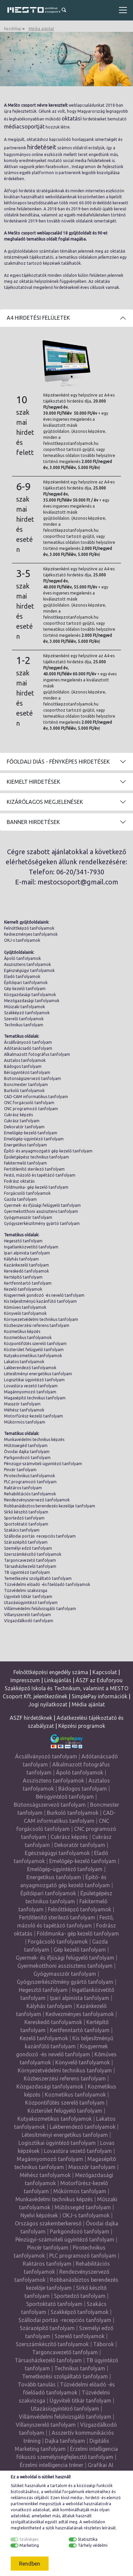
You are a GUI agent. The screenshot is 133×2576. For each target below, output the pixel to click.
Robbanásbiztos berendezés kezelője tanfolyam (49, 1506)
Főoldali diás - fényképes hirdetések (58, 762)
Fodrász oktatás (19, 1181)
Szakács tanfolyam (22, 1530)
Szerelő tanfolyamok (24, 1019)
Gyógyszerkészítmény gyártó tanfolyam (42, 1223)
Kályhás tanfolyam (21, 1259)
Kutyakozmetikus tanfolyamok (33, 1355)
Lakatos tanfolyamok (24, 1361)
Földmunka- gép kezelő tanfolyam (36, 1187)
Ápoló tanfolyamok (22, 958)
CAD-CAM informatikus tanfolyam (36, 1096)
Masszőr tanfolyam (22, 1404)
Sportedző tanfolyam (24, 1518)
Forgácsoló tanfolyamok (27, 1193)
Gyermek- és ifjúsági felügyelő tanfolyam (42, 1205)
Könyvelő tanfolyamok (25, 1313)
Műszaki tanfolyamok (24, 1006)
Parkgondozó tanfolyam (27, 1457)
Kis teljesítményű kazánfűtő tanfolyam (40, 1301)
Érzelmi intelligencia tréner (51, 2465)
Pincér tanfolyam (20, 1469)
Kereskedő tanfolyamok (26, 1271)
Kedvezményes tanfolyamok (31, 934)
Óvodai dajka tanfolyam (27, 1451)
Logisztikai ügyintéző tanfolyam (34, 1380)
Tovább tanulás (37, 2384)
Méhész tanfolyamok (24, 1410)
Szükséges (29, 2539)
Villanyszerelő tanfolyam (27, 1614)
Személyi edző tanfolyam (28, 1548)
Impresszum (25, 1680)
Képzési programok (81, 1726)
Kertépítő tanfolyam (23, 1277)
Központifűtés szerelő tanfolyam (35, 1343)
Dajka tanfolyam (65, 2441)
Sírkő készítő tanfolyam (26, 1512)
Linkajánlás (57, 1680)
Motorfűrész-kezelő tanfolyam (33, 1416)
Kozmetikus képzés (22, 1331)
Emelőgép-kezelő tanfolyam (30, 1133)
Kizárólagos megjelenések (45, 802)
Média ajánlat (41, 29)
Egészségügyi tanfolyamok (29, 970)
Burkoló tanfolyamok (24, 1090)
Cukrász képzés (18, 1115)
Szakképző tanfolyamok (27, 1013)
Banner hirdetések (33, 822)
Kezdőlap (12, 29)
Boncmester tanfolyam (26, 1084)
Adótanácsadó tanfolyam (28, 1048)
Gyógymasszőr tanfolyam (28, 1217)
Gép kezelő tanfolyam (25, 988)
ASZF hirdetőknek (31, 1718)
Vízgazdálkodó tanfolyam (28, 1620)
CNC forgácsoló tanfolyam (29, 1102)
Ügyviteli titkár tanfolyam (28, 1596)
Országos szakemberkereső (48, 2223)
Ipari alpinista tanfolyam (27, 1253)
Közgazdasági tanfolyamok (30, 994)
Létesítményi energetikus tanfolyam (38, 1374)
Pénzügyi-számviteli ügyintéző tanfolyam (43, 1463)
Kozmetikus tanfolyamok (28, 1337)
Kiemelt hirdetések (33, 782)
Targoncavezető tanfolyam (30, 1560)
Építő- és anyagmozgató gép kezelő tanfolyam (48, 1151)
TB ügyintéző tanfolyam (27, 1572)
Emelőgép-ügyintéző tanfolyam (34, 1139)
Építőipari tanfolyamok (26, 982)
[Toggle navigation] (123, 10)
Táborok (103, 2344)
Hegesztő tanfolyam (23, 1241)
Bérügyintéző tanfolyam (27, 1072)
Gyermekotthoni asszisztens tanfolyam (41, 1211)
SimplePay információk (99, 1696)
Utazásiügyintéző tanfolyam (31, 1602)
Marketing (29, 2545)
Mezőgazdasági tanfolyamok (31, 1000)
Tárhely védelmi (93, 2545)
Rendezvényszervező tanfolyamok (37, 1500)
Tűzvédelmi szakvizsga (25, 1590)
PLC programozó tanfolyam (30, 1482)
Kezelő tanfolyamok (23, 1289)
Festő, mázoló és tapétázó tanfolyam (39, 1175)
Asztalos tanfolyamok (25, 1060)
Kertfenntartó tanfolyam (28, 1283)
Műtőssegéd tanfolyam (26, 1445)
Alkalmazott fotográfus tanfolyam (37, 1054)
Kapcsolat (104, 1672)
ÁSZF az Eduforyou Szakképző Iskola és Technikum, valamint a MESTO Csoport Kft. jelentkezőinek (65, 1688)
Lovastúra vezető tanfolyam (31, 1386)
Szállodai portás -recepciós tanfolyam (40, 1536)
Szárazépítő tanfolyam (26, 1542)
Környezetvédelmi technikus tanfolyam (41, 1319)
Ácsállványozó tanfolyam (28, 1042)
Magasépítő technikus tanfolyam (35, 1398)
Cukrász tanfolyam (22, 1121)
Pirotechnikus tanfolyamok (29, 1476)
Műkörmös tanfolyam (24, 1422)
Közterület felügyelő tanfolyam (34, 1349)
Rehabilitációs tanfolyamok (30, 1494)
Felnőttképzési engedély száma (50, 1672)
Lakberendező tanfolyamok (30, 1368)
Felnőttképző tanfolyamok (29, 928)
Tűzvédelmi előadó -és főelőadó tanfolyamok (47, 1584)
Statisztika (87, 2539)
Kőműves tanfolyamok (25, 1307)
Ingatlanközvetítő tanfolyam (31, 1247)
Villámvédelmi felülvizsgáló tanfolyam (40, 1608)
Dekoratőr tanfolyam (24, 1127)
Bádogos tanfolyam (23, 1066)
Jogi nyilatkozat (47, 1704)
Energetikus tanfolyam (25, 1145)
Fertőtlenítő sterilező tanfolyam (34, 1169)
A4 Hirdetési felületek (38, 318)
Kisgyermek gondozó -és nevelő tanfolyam (44, 1295)
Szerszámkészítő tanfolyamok (32, 1554)
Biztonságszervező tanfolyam (32, 1078)
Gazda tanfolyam (20, 1199)
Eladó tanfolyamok (22, 976)
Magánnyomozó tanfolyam (30, 1392)
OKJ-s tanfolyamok (22, 940)
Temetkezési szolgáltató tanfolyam (38, 1578)
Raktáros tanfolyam (23, 1488)
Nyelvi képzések (39, 2215)
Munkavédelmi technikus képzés (34, 1439)
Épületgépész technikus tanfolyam (36, 1157)
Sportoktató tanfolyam (26, 1524)
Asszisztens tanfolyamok (27, 964)
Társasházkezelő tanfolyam (30, 1566)
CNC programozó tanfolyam (31, 1108)
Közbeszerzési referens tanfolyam (36, 1325)
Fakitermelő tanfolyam (25, 1163)
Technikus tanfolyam (23, 1025)
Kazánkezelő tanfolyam (26, 1265)
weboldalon (94, 2522)
